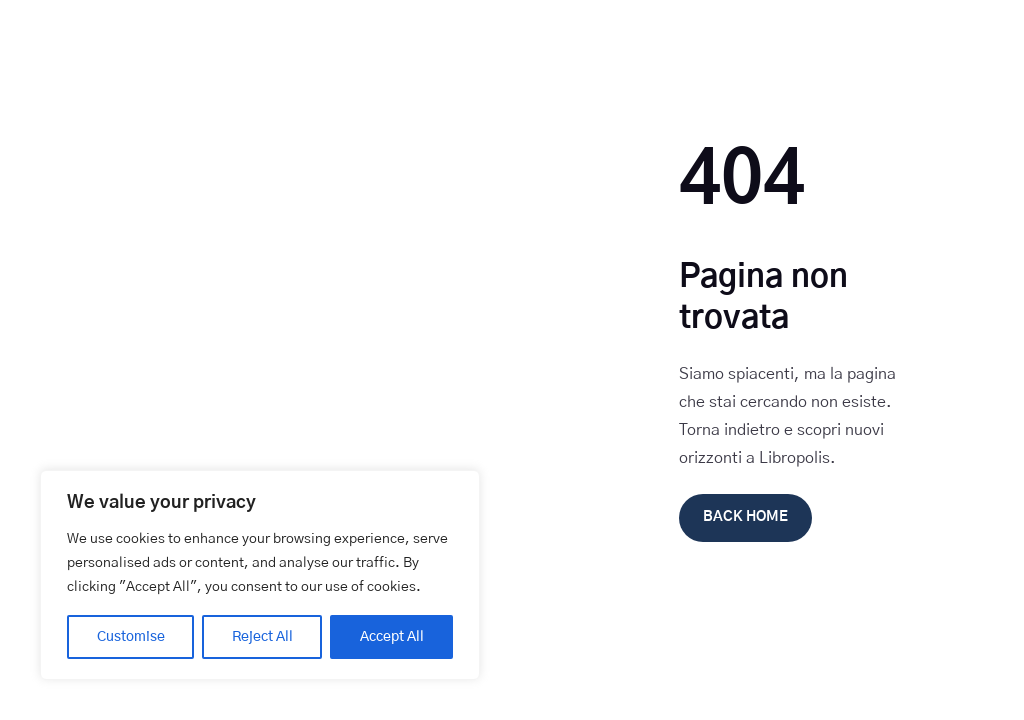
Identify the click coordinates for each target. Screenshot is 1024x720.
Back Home (745, 517)
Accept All (392, 637)
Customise (131, 637)
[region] (260, 575)
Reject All (262, 637)
